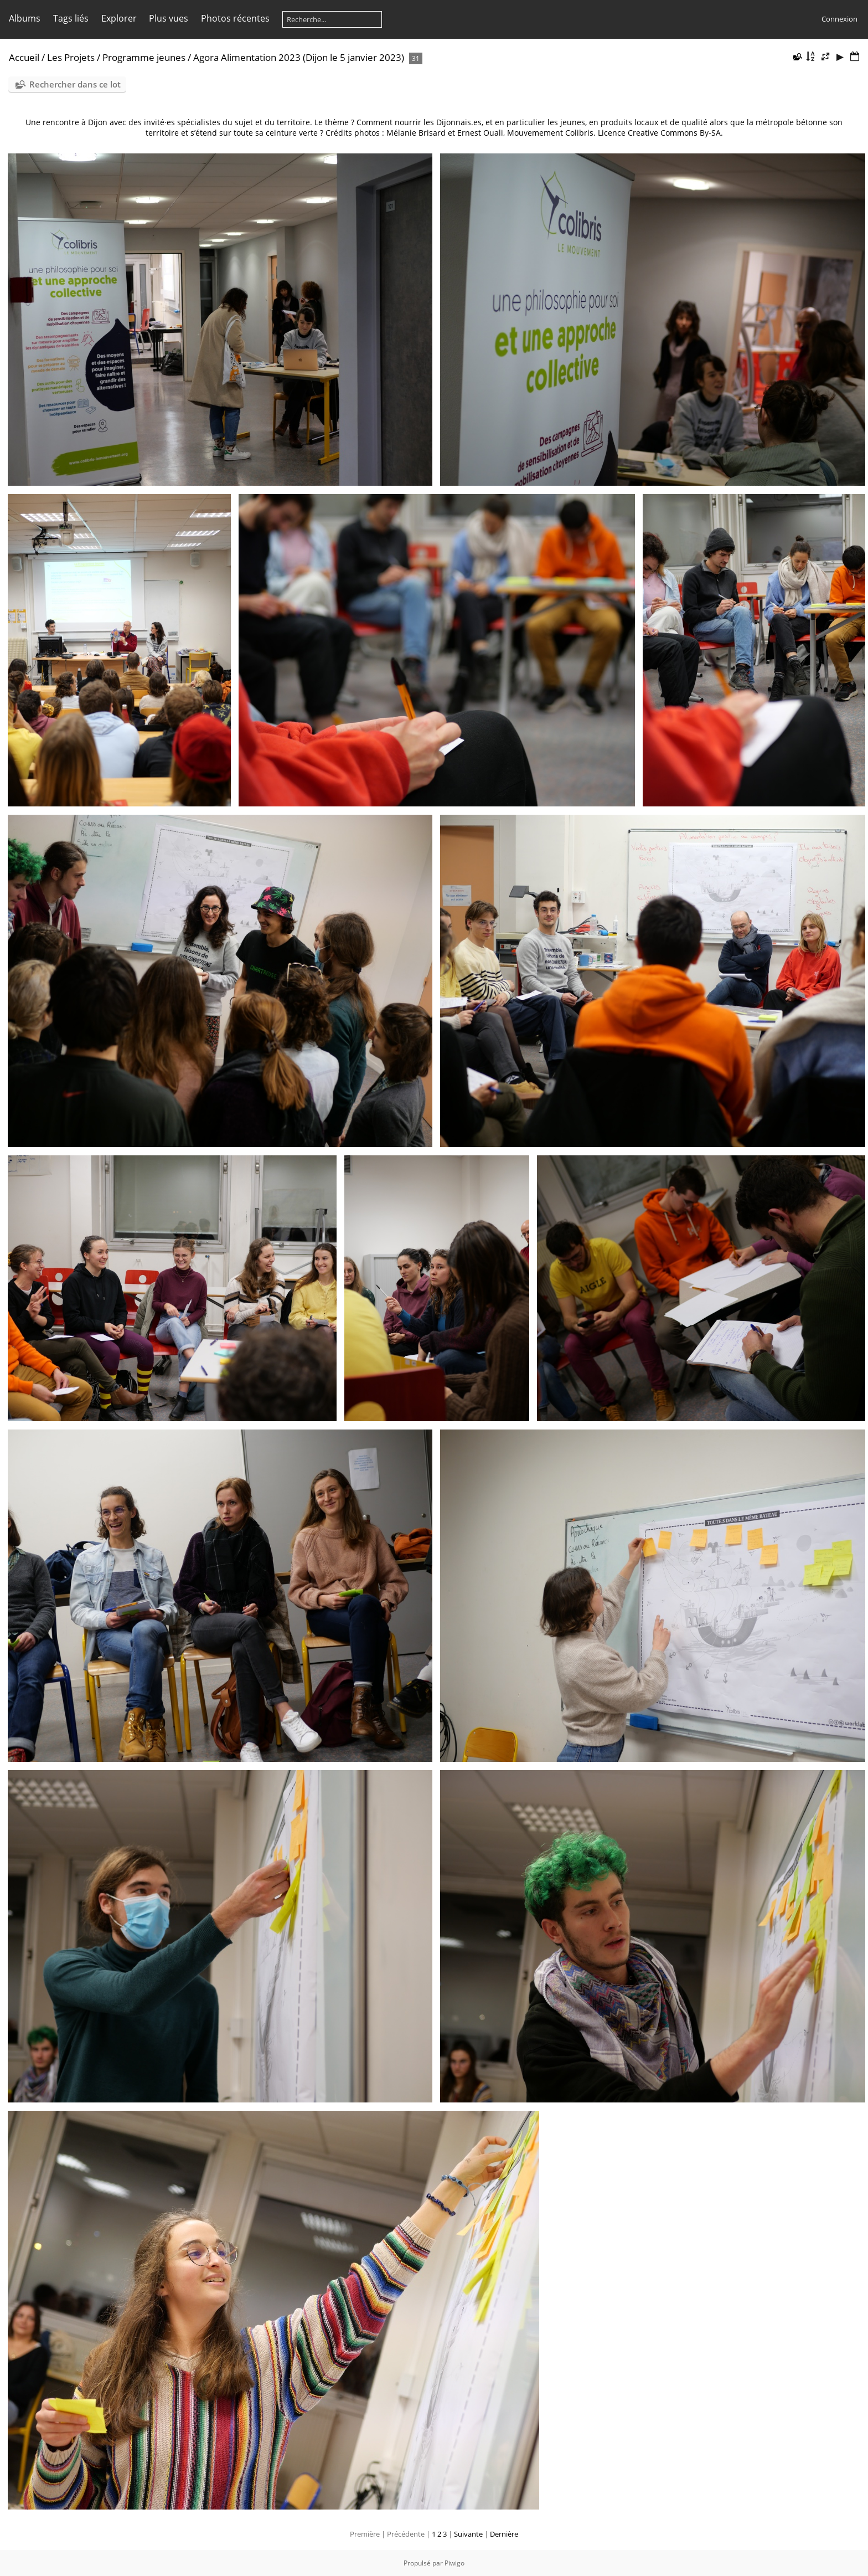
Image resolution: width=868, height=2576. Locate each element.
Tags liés (71, 18)
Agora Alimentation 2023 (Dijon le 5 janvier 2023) (298, 57)
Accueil (24, 57)
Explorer (119, 18)
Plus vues (168, 18)
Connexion (839, 19)
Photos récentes (235, 18)
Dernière (504, 2534)
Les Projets (71, 57)
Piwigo (454, 2563)
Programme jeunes (143, 57)
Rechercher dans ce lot (75, 84)
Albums (24, 18)
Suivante (468, 2534)
